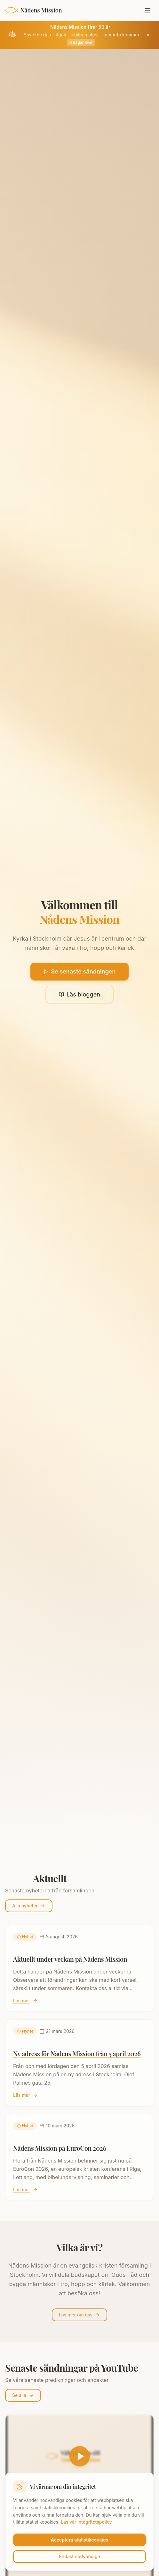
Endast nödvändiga (79, 2556)
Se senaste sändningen (79, 971)
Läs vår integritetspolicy (86, 2522)
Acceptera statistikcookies (79, 2539)
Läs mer (25, 2000)
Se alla (23, 2395)
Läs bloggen (79, 994)
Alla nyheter (28, 1905)
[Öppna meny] (147, 10)
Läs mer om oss (79, 2314)
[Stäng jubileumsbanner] (148, 34)
